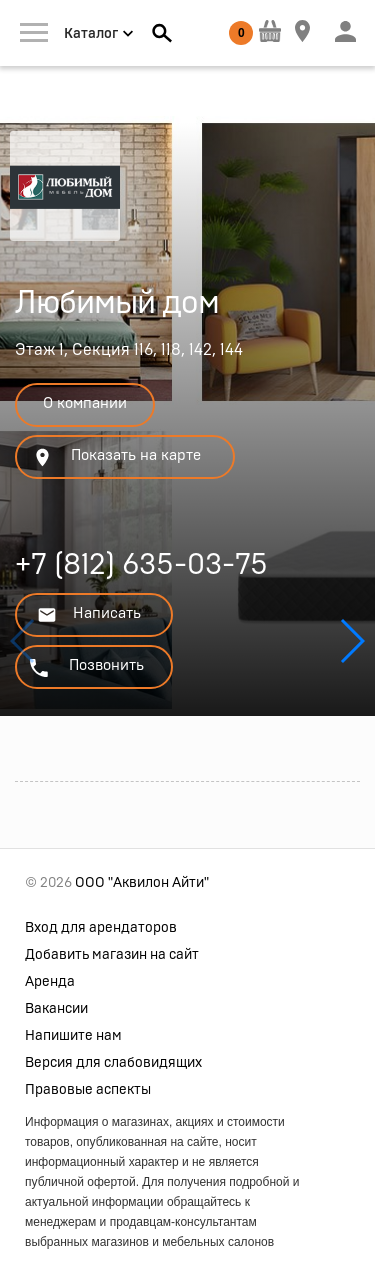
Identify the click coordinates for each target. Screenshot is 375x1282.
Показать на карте (116, 457)
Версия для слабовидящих (113, 1063)
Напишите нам (73, 1036)
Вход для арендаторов (101, 928)
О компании (85, 403)
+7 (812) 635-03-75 (141, 567)
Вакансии (56, 1009)
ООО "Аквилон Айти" (142, 883)
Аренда (50, 982)
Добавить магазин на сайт (112, 955)
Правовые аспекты (88, 1090)
